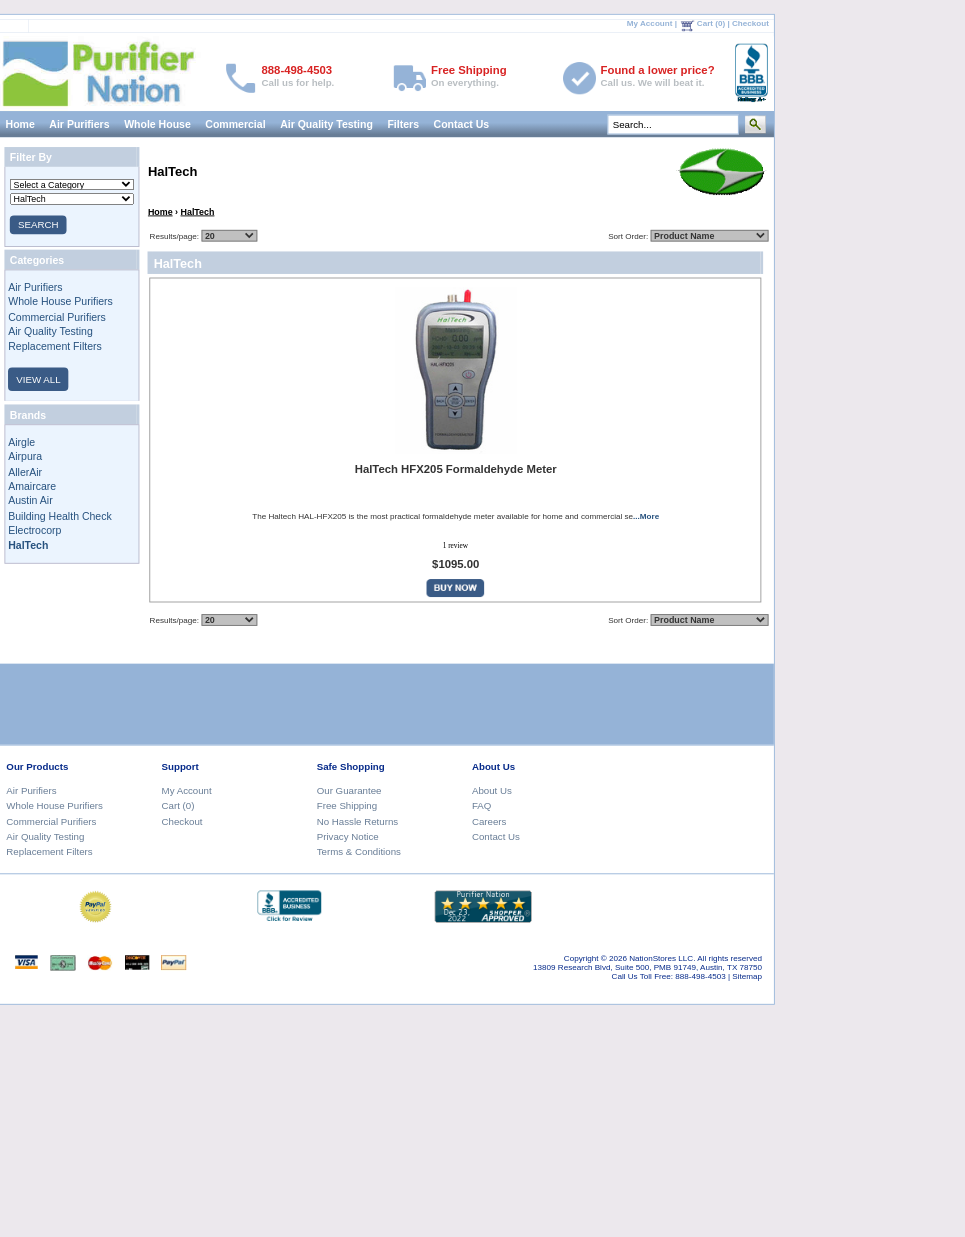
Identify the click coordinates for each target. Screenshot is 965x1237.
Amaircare (32, 486)
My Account (650, 23)
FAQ (481, 805)
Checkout (750, 23)
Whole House (157, 124)
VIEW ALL (38, 378)
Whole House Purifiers (60, 302)
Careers (489, 820)
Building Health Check (60, 515)
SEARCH (38, 224)
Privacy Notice (348, 836)
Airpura (25, 456)
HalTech (197, 211)
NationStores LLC (661, 957)
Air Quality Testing (326, 124)
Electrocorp (34, 530)
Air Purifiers (79, 124)
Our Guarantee (349, 789)
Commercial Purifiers (57, 316)
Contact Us (461, 124)
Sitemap (747, 975)
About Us (492, 789)
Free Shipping (347, 805)
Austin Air (30, 501)
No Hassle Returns (357, 820)
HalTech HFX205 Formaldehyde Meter (455, 469)
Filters (403, 124)
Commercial (235, 124)
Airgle (21, 442)
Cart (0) (711, 23)
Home (160, 211)
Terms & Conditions (359, 851)
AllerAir (25, 471)
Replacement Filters (55, 346)
